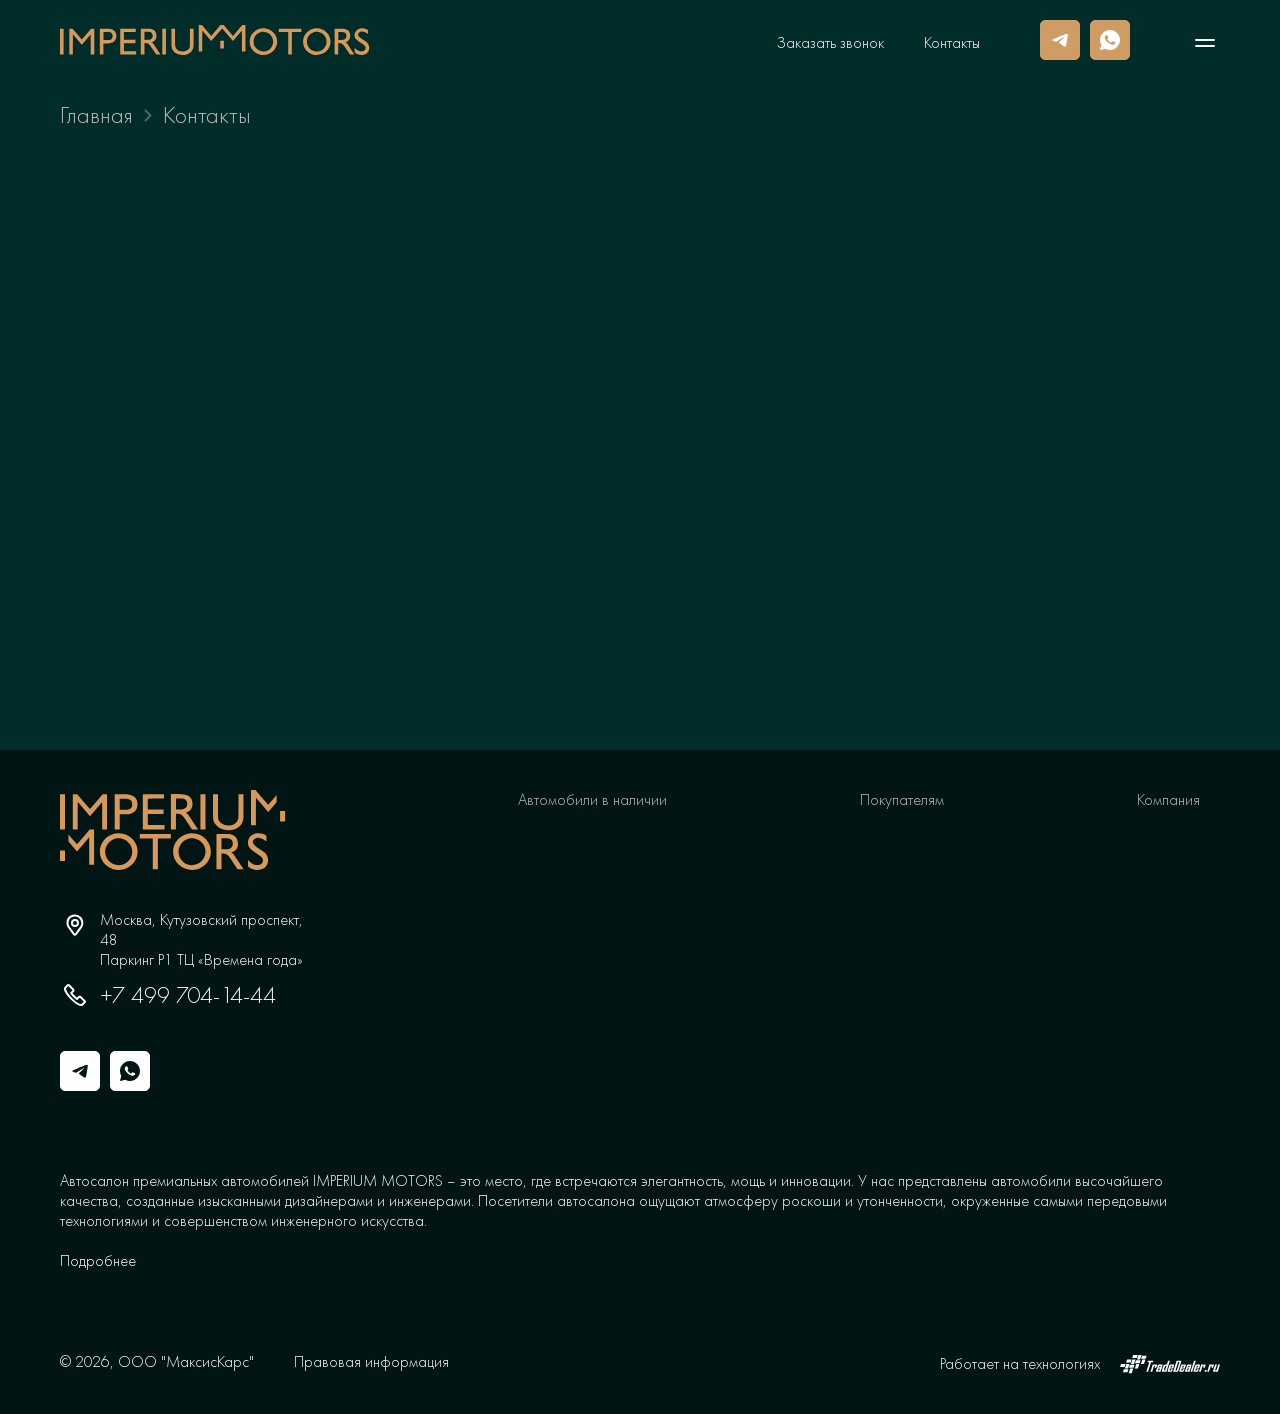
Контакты (952, 43)
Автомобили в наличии (592, 800)
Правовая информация (371, 1362)
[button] (98, 1260)
